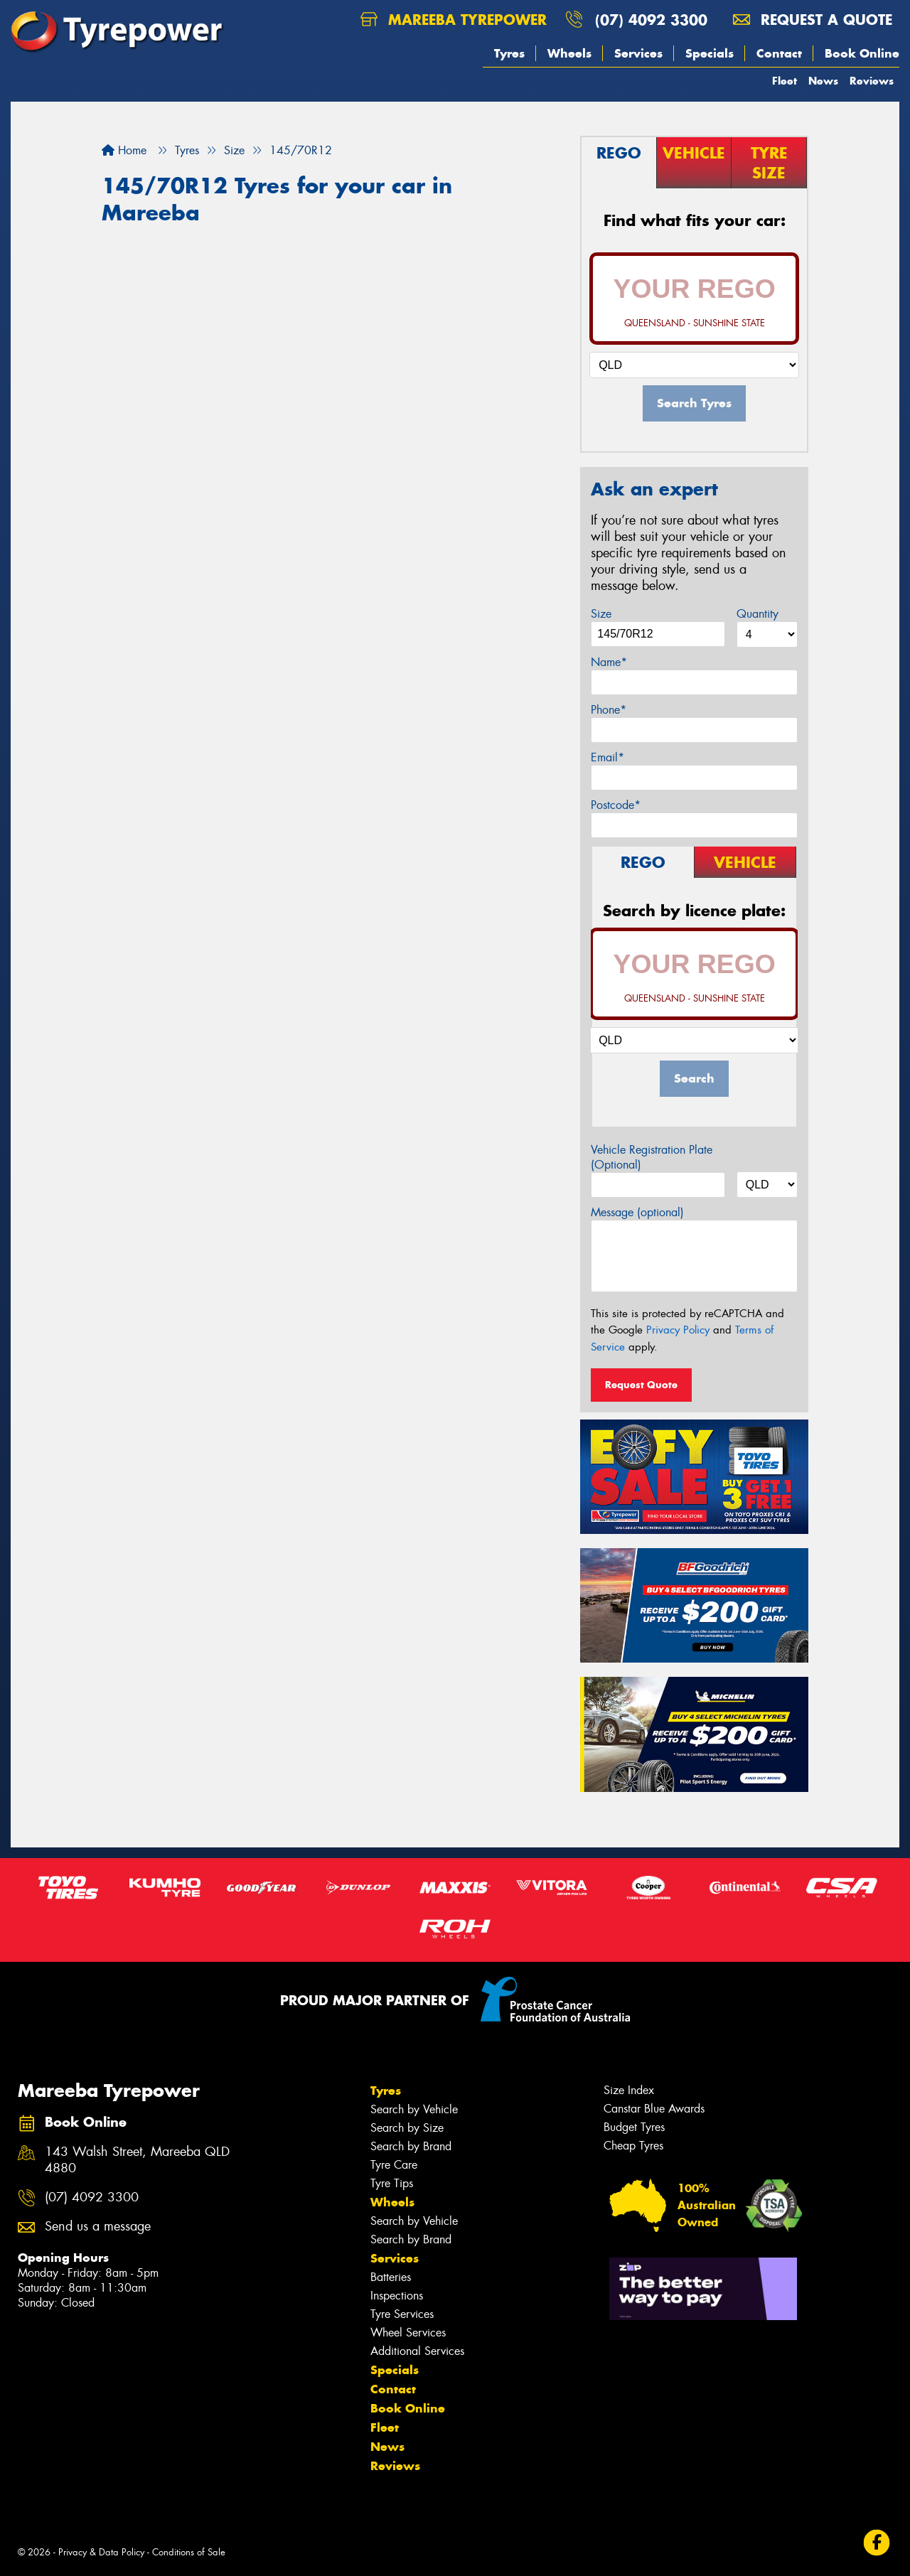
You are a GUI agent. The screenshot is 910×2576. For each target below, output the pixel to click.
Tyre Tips (391, 2183)
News (823, 80)
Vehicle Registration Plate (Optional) (651, 1157)
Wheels (569, 53)
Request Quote (641, 1384)
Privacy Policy (678, 1330)
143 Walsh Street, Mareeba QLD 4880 (137, 2160)
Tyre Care (393, 2164)
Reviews (872, 80)
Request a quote (812, 19)
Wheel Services (408, 2332)
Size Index (629, 2090)
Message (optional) (637, 1212)
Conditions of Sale (188, 2552)
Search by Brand (410, 2146)
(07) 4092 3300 (651, 19)
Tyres (509, 53)
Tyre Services (402, 2314)
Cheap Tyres (633, 2145)
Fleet (784, 80)
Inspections (396, 2295)
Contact (779, 53)
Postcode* (616, 805)
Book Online (862, 53)
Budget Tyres (634, 2127)
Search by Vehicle (414, 2109)
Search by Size (407, 2127)
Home (124, 150)
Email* (607, 757)
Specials (709, 53)
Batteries (390, 2277)
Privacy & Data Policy (101, 2552)
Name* (609, 662)
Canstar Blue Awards (654, 2108)
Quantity (757, 613)
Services (638, 53)
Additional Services (417, 2351)
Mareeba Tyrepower (453, 19)
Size (601, 613)
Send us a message (98, 2226)
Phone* (608, 709)
